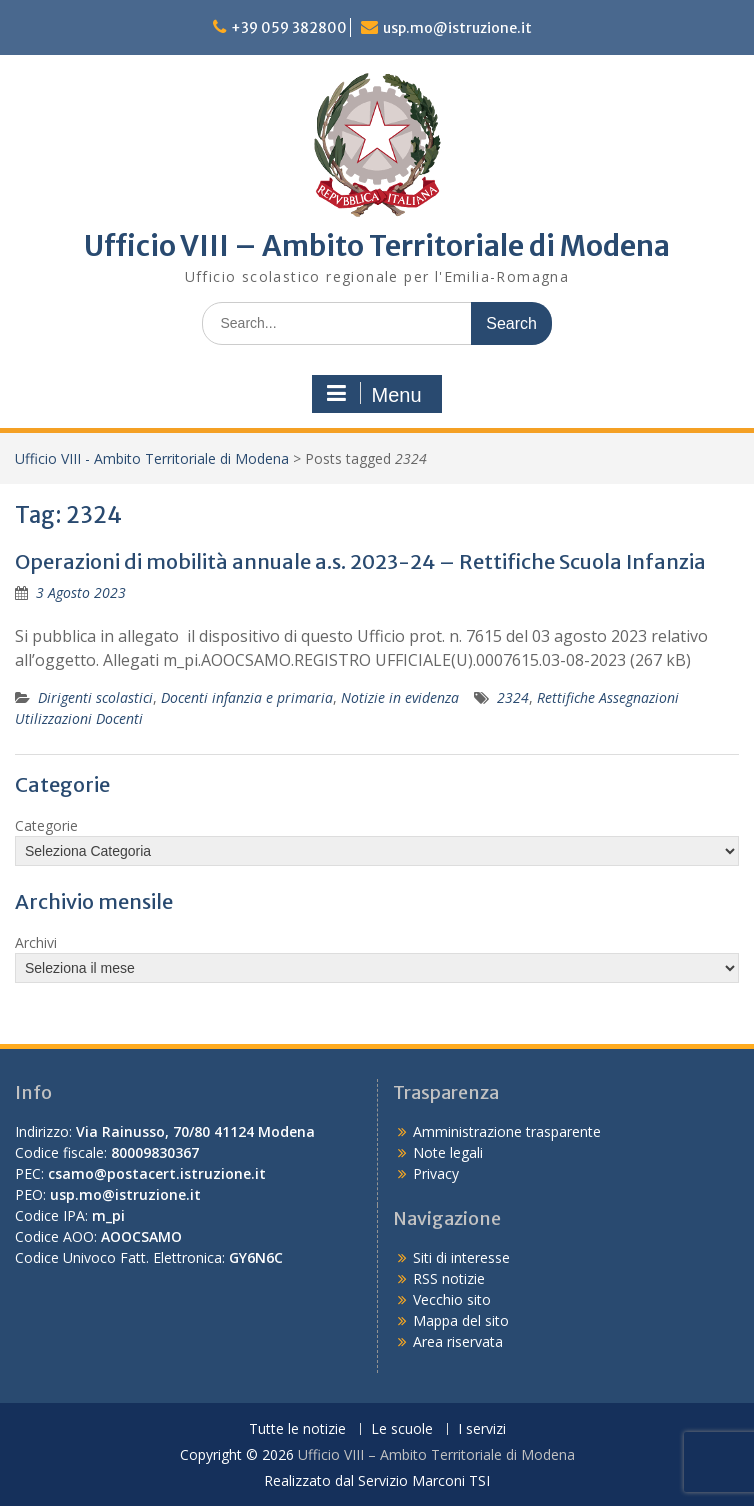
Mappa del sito (461, 1320)
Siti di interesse (461, 1257)
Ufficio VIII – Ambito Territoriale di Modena (377, 246)
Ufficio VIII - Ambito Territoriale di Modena (152, 458)
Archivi (36, 942)
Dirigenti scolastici (95, 697)
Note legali (448, 1152)
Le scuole (402, 1429)
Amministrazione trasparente (507, 1131)
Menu (374, 394)
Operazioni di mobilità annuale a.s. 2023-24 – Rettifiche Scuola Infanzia (360, 561)
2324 (513, 697)
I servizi (482, 1429)
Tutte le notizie (297, 1429)
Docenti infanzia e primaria (247, 697)
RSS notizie (449, 1278)
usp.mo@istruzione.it (457, 28)
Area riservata (458, 1341)
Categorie (46, 825)
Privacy (436, 1173)
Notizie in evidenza (400, 697)
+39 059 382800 (289, 28)
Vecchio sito (452, 1299)
